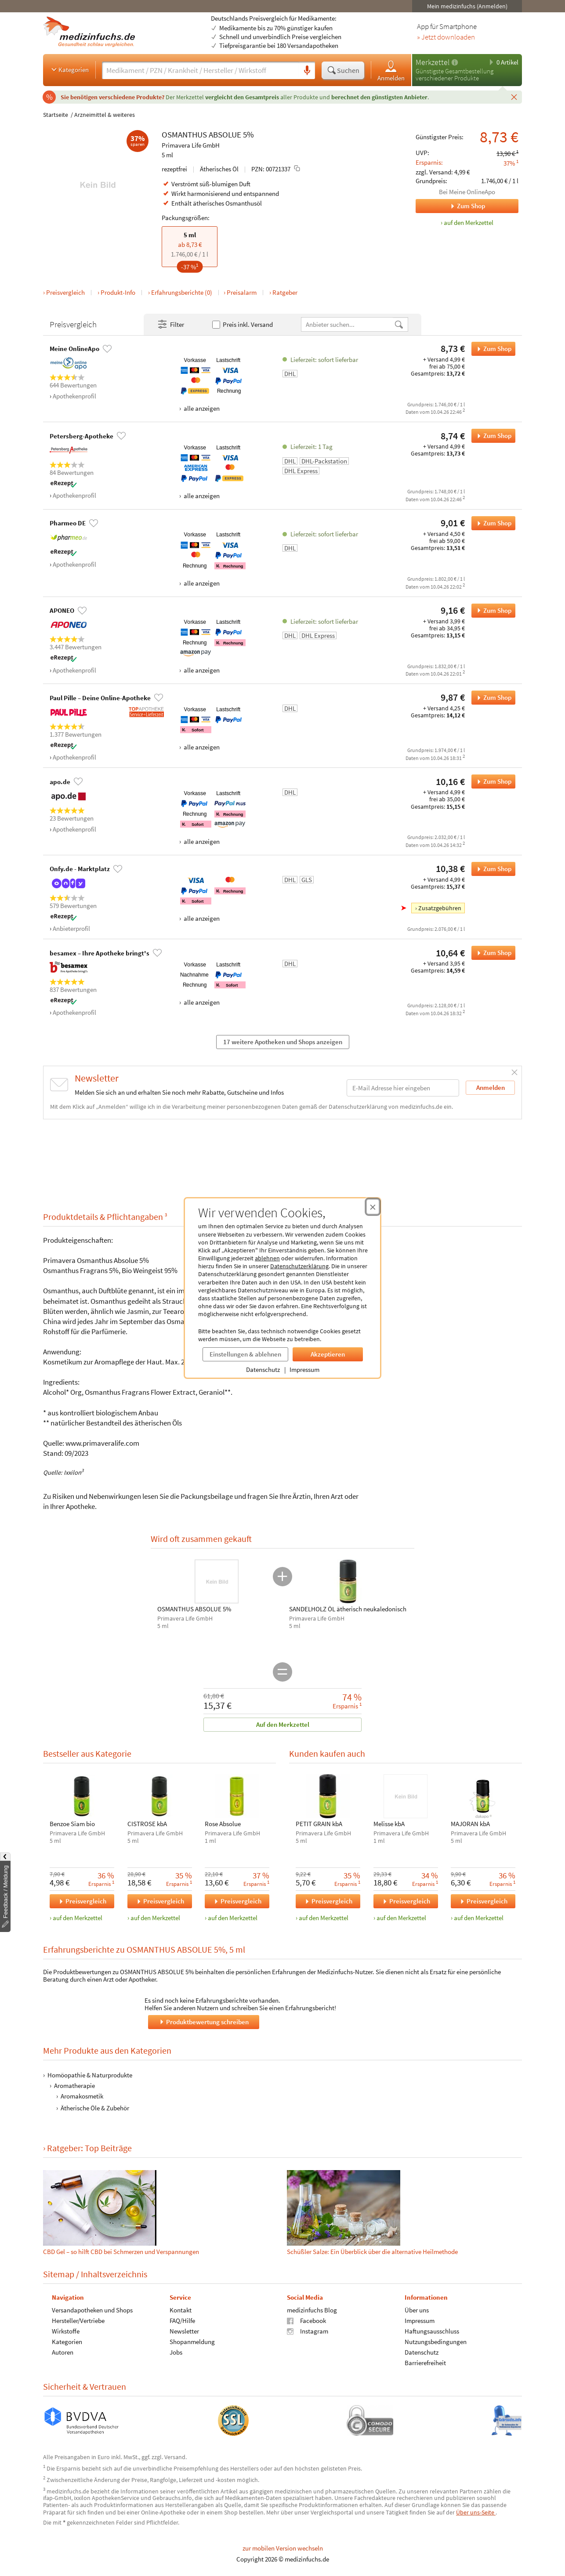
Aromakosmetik (82, 2096)
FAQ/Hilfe (182, 2320)
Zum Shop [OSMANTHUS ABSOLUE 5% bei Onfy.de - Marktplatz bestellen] (491, 869)
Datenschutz (263, 1369)
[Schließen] (514, 96)
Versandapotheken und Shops (92, 2309)
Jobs (176, 2352)
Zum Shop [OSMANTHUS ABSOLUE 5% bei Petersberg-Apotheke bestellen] (491, 436)
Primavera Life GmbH (191, 145)
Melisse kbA (389, 1824)
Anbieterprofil (71, 928)
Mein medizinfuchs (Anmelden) (467, 6)
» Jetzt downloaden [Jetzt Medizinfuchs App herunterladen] (446, 37)
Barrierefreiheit (425, 2362)
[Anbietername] (347, 324)
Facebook (306, 2320)
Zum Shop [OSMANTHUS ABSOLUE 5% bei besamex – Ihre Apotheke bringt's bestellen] (491, 953)
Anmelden (391, 70)
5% (248, 134)
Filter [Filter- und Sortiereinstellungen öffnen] (170, 324)
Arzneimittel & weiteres (104, 115)
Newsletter (184, 2330)
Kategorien (69, 69)
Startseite (55, 115)
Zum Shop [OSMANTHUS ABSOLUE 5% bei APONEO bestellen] (491, 611)
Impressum (304, 1369)
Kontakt (181, 2309)
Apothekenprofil (74, 396)
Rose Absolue (223, 1824)
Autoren (62, 2352)
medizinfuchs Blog (312, 2309)
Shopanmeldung (192, 2341)
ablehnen (267, 1258)
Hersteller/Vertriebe (78, 2320)
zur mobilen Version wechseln (283, 2548)
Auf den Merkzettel (282, 1724)
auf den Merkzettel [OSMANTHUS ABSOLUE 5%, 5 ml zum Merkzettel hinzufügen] (468, 222)
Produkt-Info (118, 292)
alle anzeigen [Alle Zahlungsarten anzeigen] (201, 408)
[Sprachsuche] (307, 71)
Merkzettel (432, 62)
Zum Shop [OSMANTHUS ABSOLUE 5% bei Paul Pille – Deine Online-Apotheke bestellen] (491, 698)
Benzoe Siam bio (72, 1824)
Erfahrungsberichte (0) (181, 292)
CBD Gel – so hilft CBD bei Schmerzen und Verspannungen (121, 2251)
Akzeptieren (328, 1354)
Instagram (307, 2330)
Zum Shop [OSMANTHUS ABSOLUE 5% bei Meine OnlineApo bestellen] (491, 349)
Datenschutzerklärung (299, 1266)
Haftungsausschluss (432, 2330)
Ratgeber (284, 292)
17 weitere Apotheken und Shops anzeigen (282, 1042)
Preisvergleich (65, 292)
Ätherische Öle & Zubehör (95, 2108)
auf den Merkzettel (77, 1918)
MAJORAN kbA (470, 1824)
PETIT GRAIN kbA (319, 1824)
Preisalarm (242, 292)
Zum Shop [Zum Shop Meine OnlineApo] (450, 206)
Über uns (417, 2309)
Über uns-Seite (476, 2512)
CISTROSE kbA (147, 1824)
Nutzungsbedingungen (436, 2341)
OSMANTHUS (184, 134)
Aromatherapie (74, 2085)
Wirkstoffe (66, 2330)
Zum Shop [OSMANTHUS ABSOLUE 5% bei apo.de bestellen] (491, 781)
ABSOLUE (225, 134)
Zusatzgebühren (439, 908)
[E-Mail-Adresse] (403, 1087)
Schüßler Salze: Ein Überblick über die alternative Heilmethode (372, 2251)
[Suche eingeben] (200, 70)
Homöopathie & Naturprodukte (89, 2075)
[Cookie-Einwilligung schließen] (373, 1207)
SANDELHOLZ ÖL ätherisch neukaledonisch (347, 1609)
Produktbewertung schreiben (203, 2022)
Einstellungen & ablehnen (245, 1354)
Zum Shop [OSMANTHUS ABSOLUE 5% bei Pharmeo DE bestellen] (491, 523)
